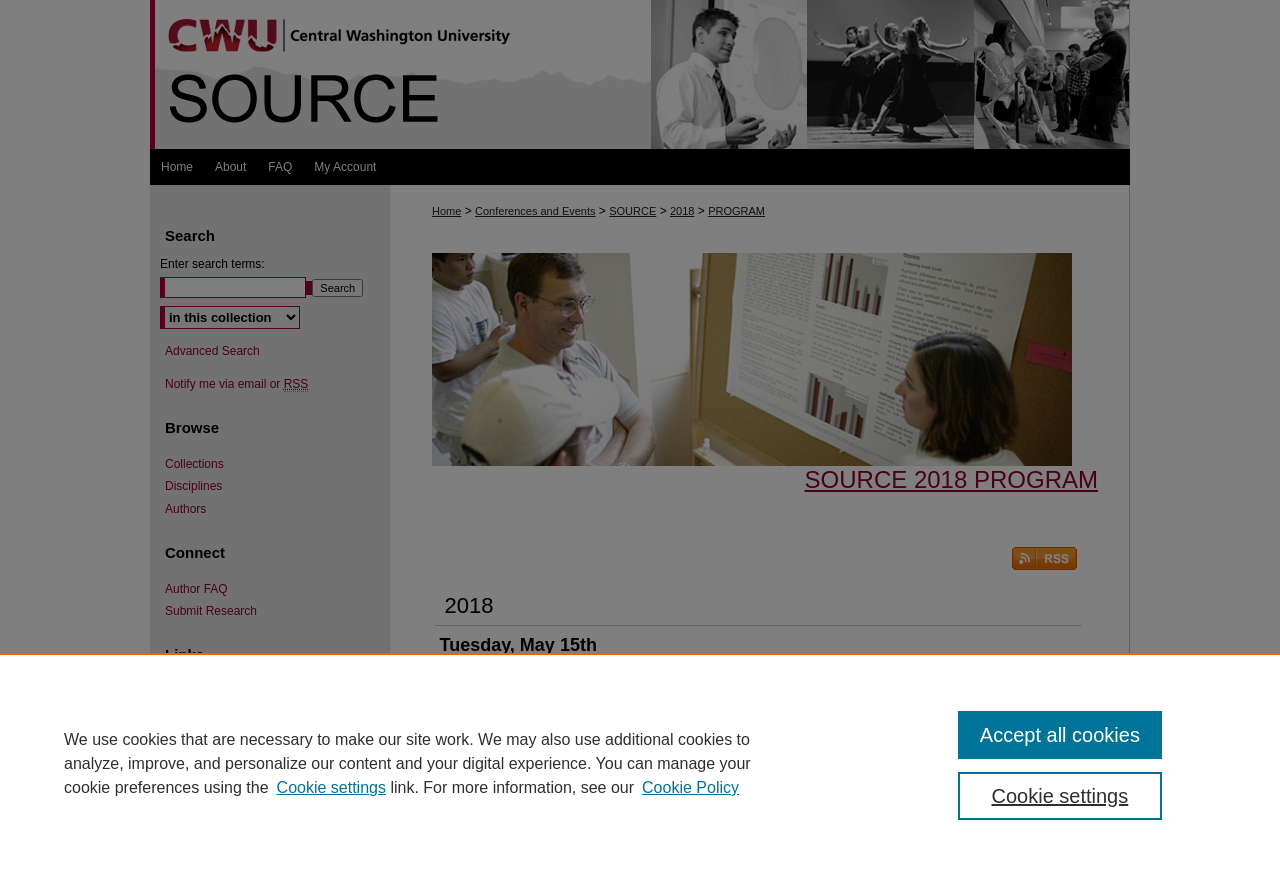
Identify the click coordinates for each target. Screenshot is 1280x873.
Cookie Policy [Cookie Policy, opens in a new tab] (690, 787)
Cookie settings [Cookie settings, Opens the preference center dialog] (1060, 796)
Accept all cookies (1060, 735)
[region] (640, 763)
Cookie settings (331, 787)
